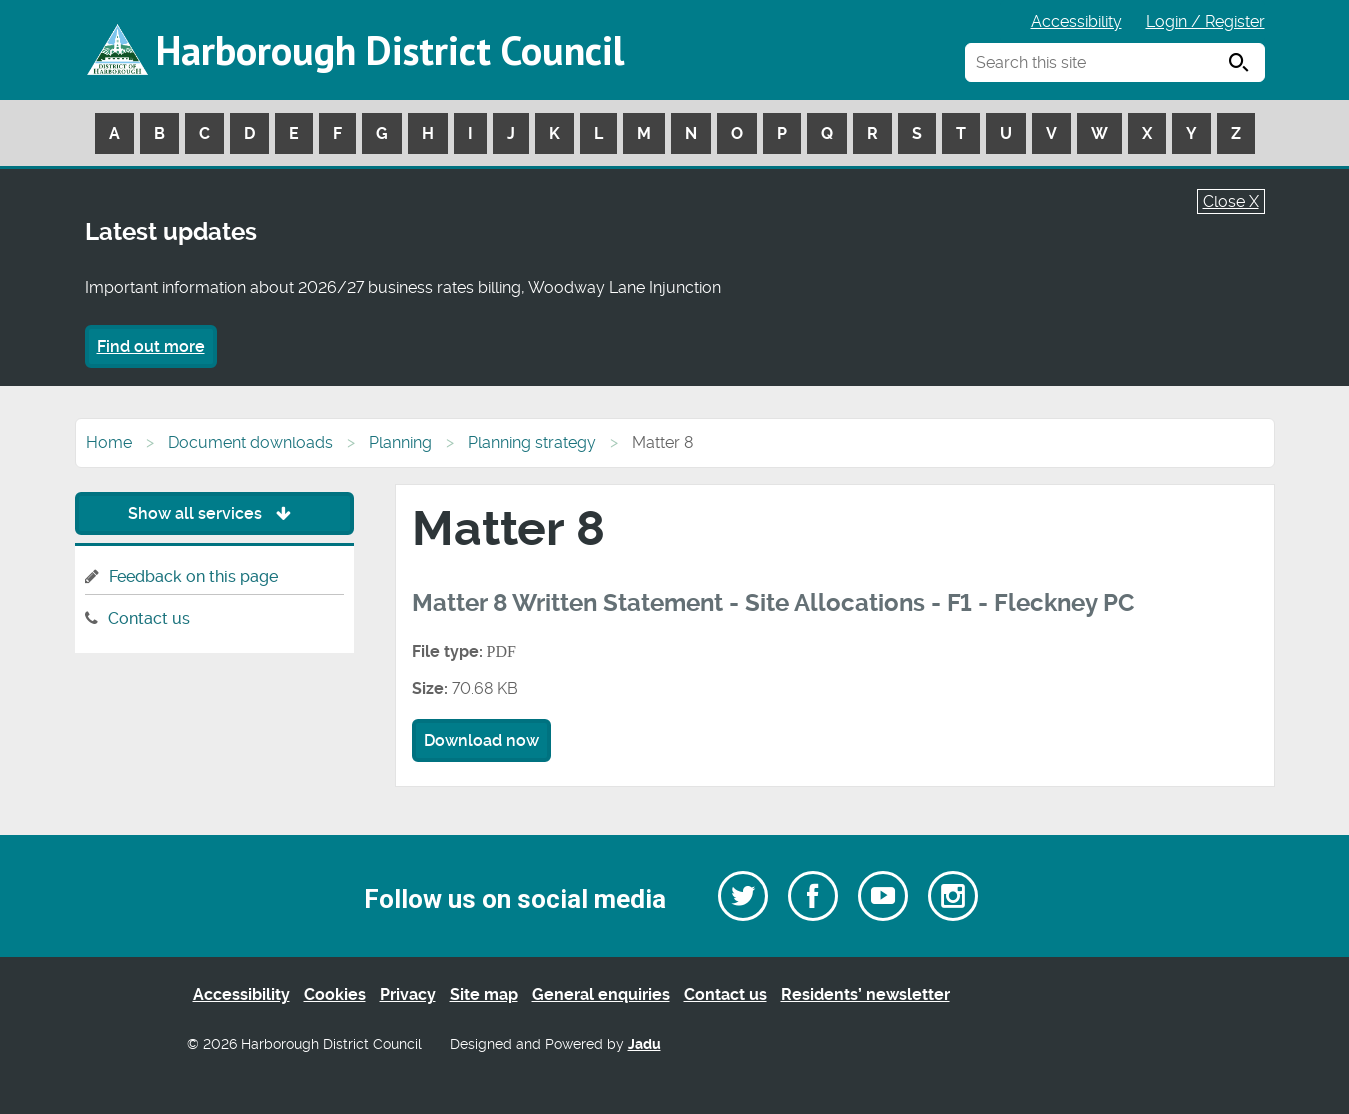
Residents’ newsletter (865, 994)
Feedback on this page (193, 576)
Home (109, 442)
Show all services (214, 513)
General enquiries (601, 994)
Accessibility (1076, 21)
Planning (400, 442)
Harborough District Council (390, 50)
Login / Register (1205, 21)
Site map (484, 994)
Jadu (644, 1044)
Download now (481, 740)
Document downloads (250, 442)
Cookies (335, 994)
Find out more (151, 346)
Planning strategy (532, 442)
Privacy (408, 994)
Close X (1231, 201)
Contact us (149, 618)
